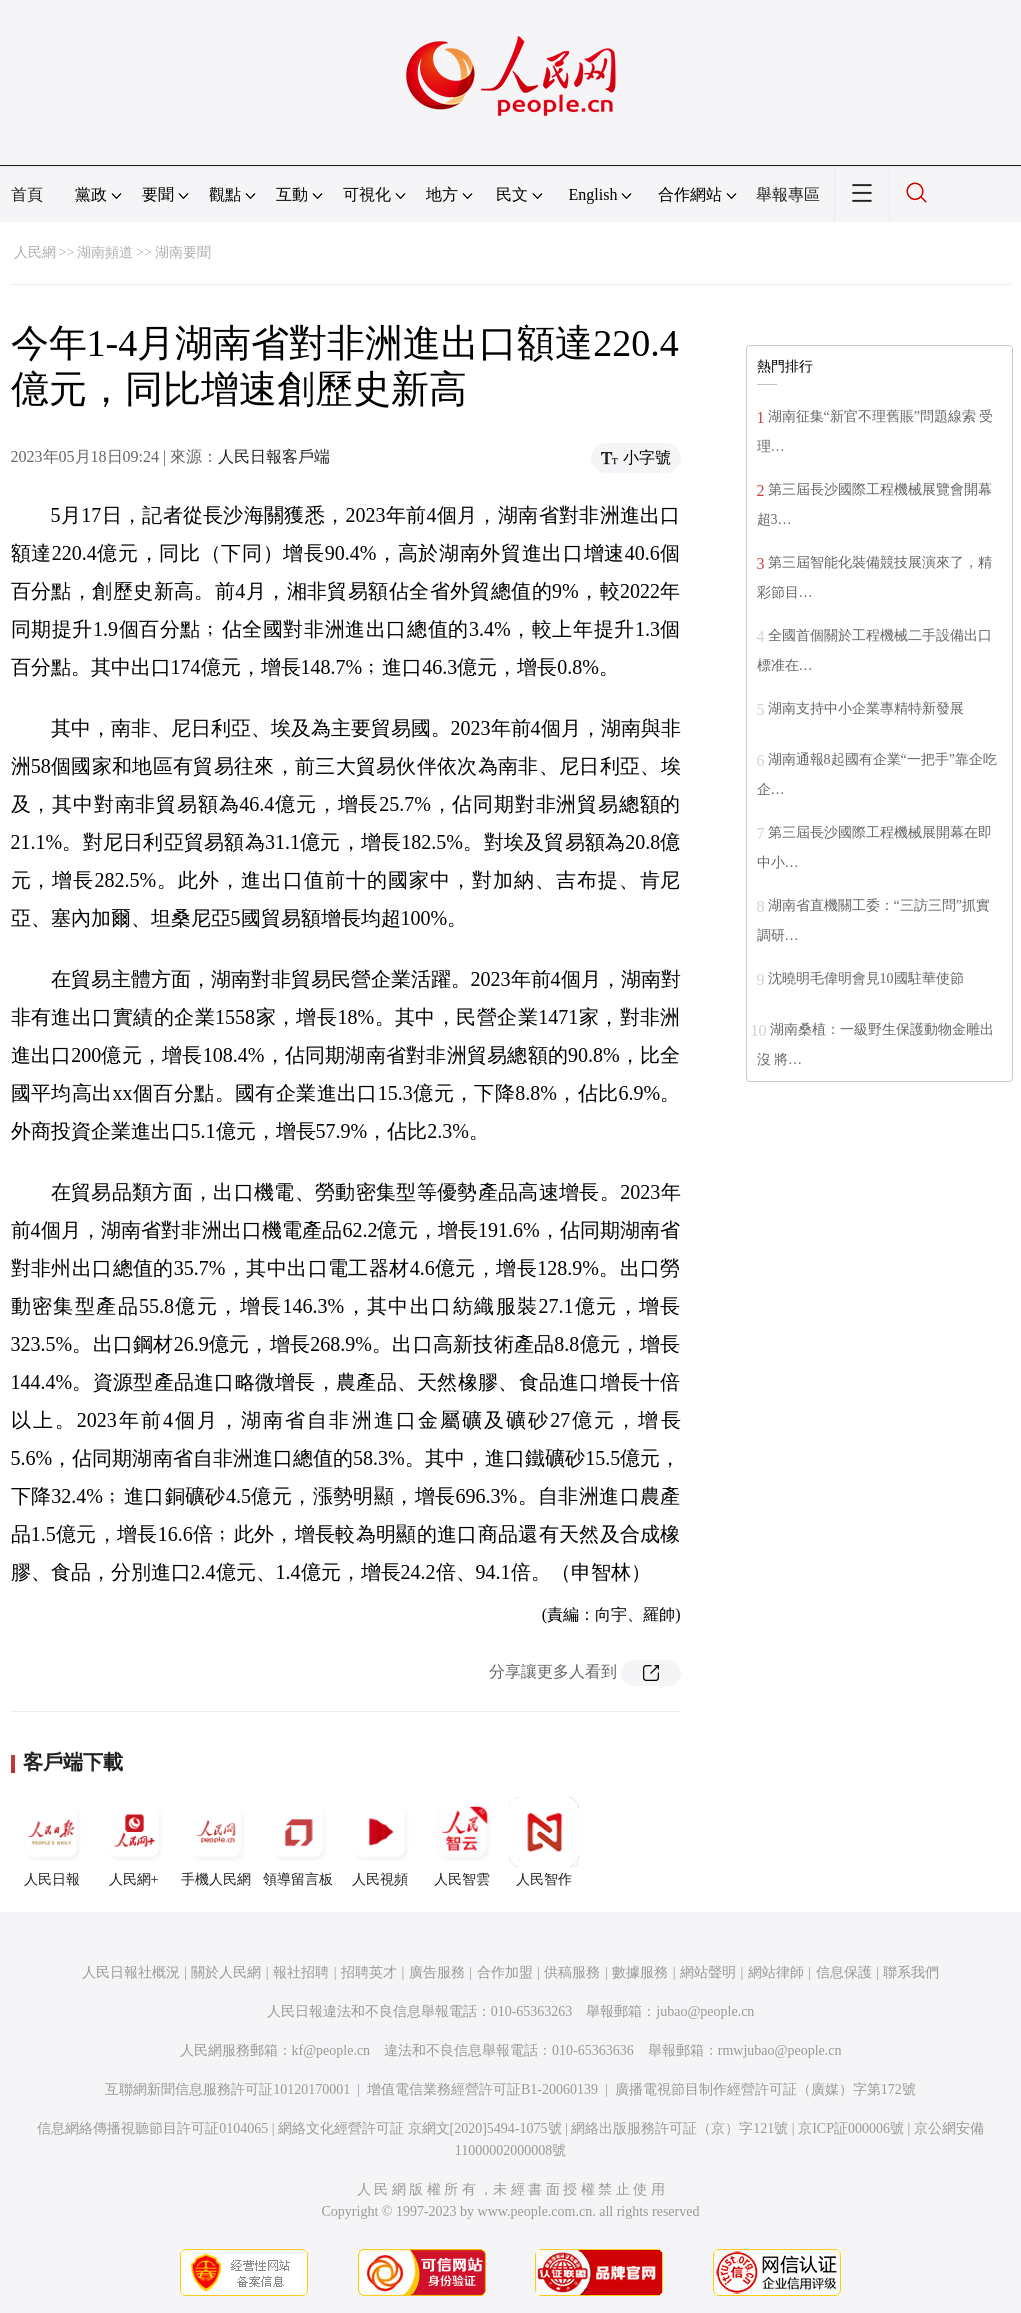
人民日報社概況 (131, 1972)
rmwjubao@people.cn (780, 2050)
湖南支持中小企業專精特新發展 (866, 708)
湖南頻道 (105, 252)
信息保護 (844, 1972)
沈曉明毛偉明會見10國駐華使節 (866, 978)
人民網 (35, 252)
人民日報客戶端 (274, 456)
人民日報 (52, 1842)
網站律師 (776, 1972)
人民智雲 (462, 1842)
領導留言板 (298, 1842)
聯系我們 (911, 1972)
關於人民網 (226, 1972)
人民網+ (134, 1842)
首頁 (27, 194)
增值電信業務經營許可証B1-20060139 (482, 2089)
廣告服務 (437, 1972)
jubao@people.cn (705, 2011)
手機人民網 (216, 1842)
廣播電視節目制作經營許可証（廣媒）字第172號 (765, 2089)
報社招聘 (301, 1972)
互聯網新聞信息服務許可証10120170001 (227, 2089)
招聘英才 (369, 1972)
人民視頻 (380, 1842)
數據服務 (640, 1972)
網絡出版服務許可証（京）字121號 (679, 2128)
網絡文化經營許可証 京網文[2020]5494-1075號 (420, 2128)
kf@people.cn (331, 2050)
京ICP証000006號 (851, 2128)
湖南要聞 (183, 252)
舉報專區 (788, 194)
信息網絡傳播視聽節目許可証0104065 (152, 2128)
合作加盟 (505, 1972)
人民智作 (544, 1842)
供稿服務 (572, 1972)
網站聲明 (708, 1972)
